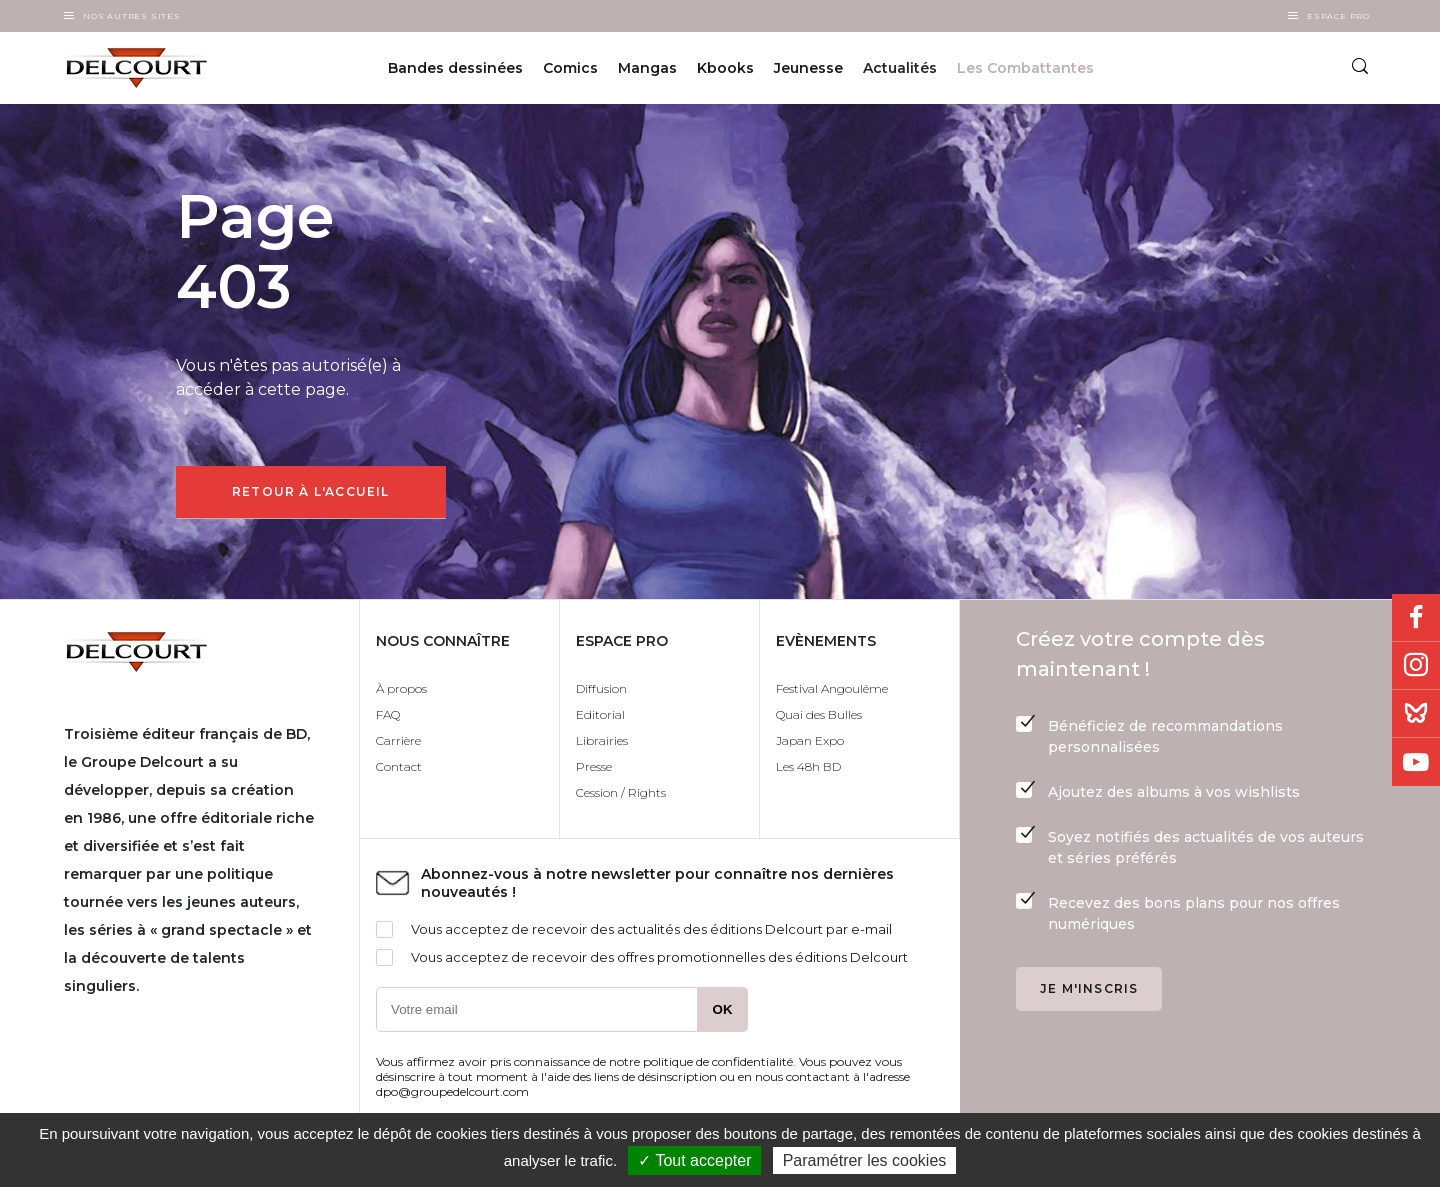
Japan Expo (810, 740)
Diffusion (601, 688)
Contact (399, 766)
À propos (401, 688)
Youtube (1416, 762)
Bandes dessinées (455, 68)
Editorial (600, 714)
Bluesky (1416, 714)
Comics (570, 68)
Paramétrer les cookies (865, 1160)
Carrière (398, 740)
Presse (594, 766)
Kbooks (725, 68)
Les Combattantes (1025, 68)
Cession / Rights (621, 792)
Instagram (1416, 666)
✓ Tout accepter (694, 1160)
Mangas (647, 68)
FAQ (388, 714)
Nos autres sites (132, 16)
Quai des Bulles (819, 714)
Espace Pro (1338, 16)
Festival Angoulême (832, 688)
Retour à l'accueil (311, 491)
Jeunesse (808, 68)
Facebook (1416, 618)
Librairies (602, 740)
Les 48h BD (808, 766)
